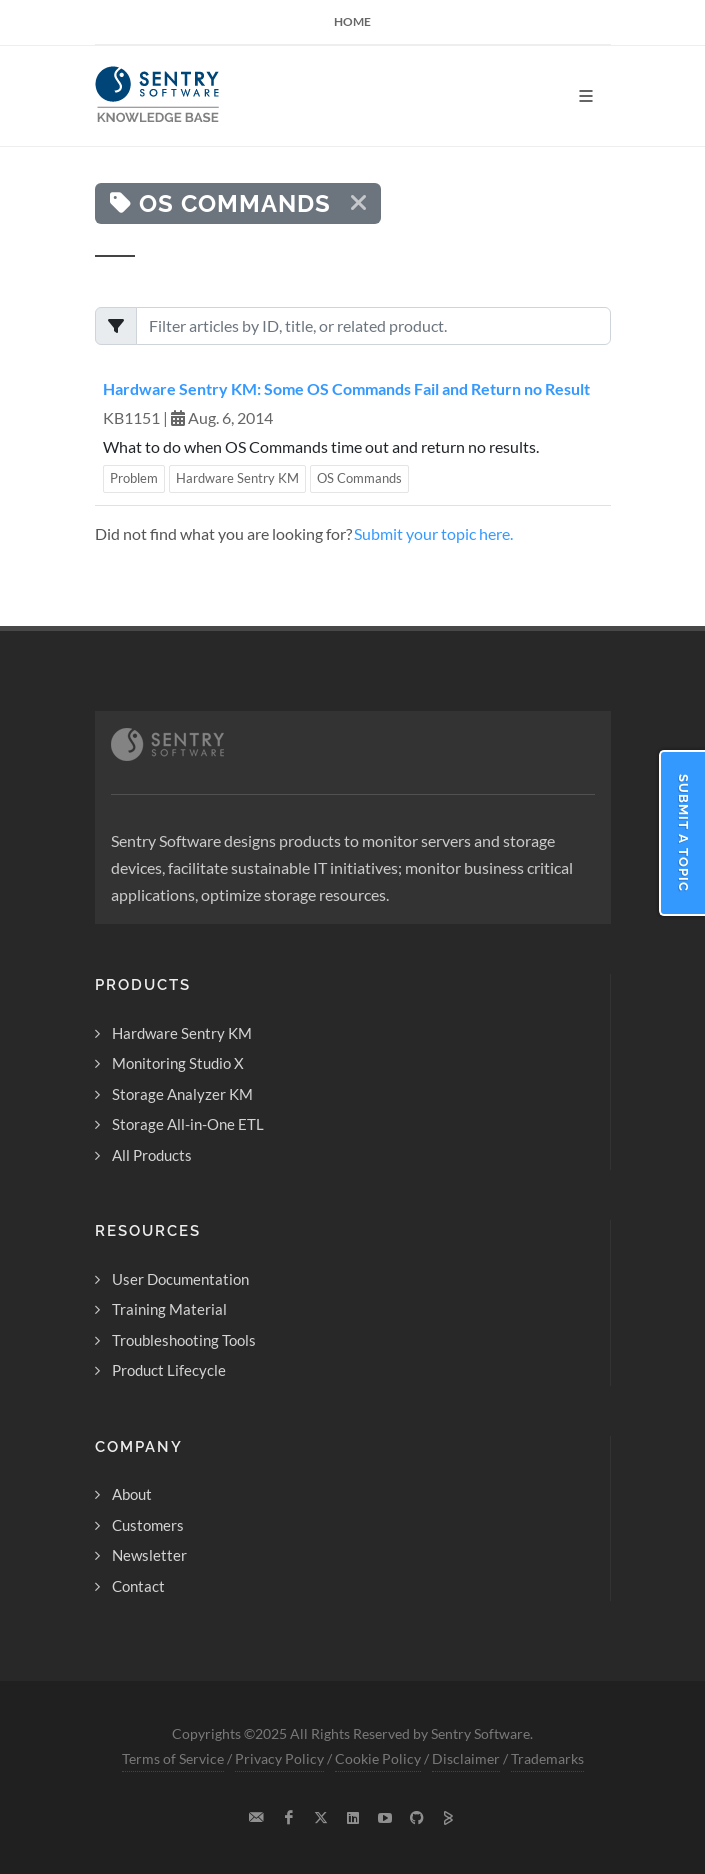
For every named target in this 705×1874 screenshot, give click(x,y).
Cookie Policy (378, 1758)
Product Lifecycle (169, 1370)
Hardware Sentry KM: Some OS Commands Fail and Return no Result (346, 388)
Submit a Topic (683, 833)
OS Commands (359, 478)
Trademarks (547, 1758)
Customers (148, 1525)
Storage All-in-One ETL (188, 1124)
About (132, 1494)
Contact (138, 1586)
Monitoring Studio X (178, 1063)
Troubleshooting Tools (184, 1340)
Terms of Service (173, 1758)
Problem (134, 478)
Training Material (169, 1309)
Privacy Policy (279, 1758)
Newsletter (149, 1555)
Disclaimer (466, 1758)
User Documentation (180, 1279)
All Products (152, 1155)
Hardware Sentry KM (237, 478)
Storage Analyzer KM (182, 1094)
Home (352, 21)
